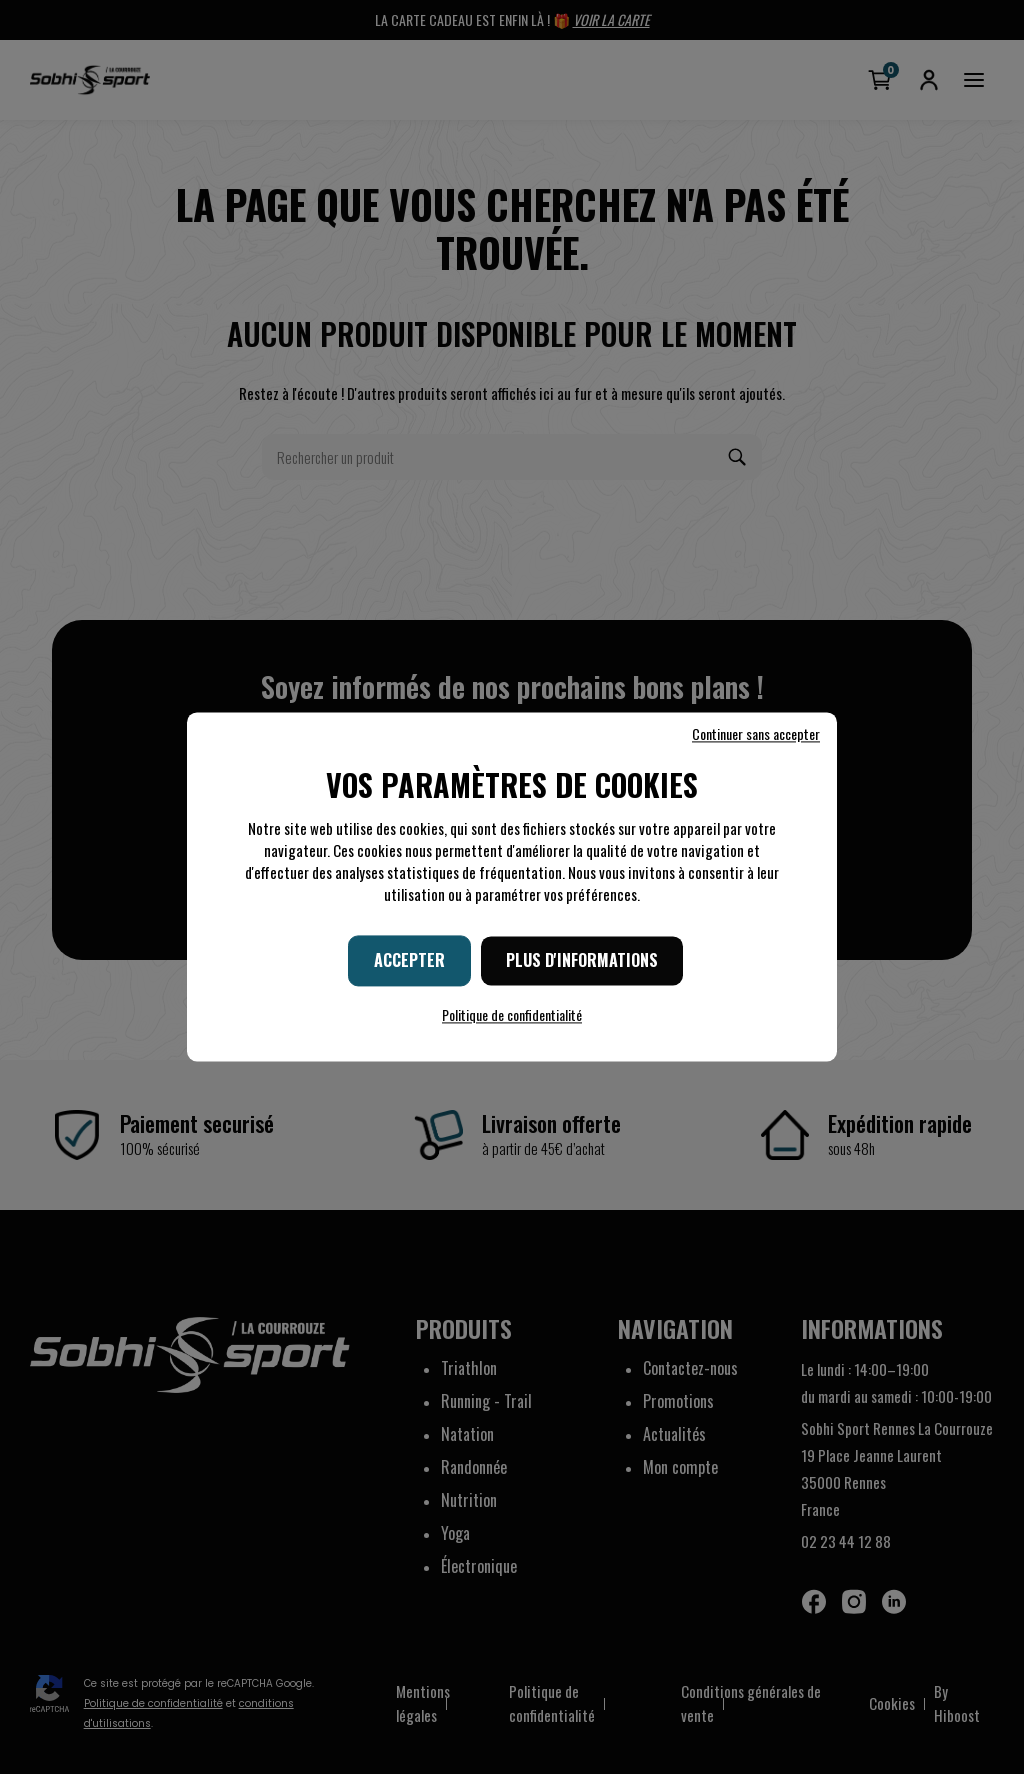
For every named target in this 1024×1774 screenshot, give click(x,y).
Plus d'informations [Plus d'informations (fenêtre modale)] (582, 960)
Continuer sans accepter (756, 734)
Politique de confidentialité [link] (512, 1015)
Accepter (409, 960)
